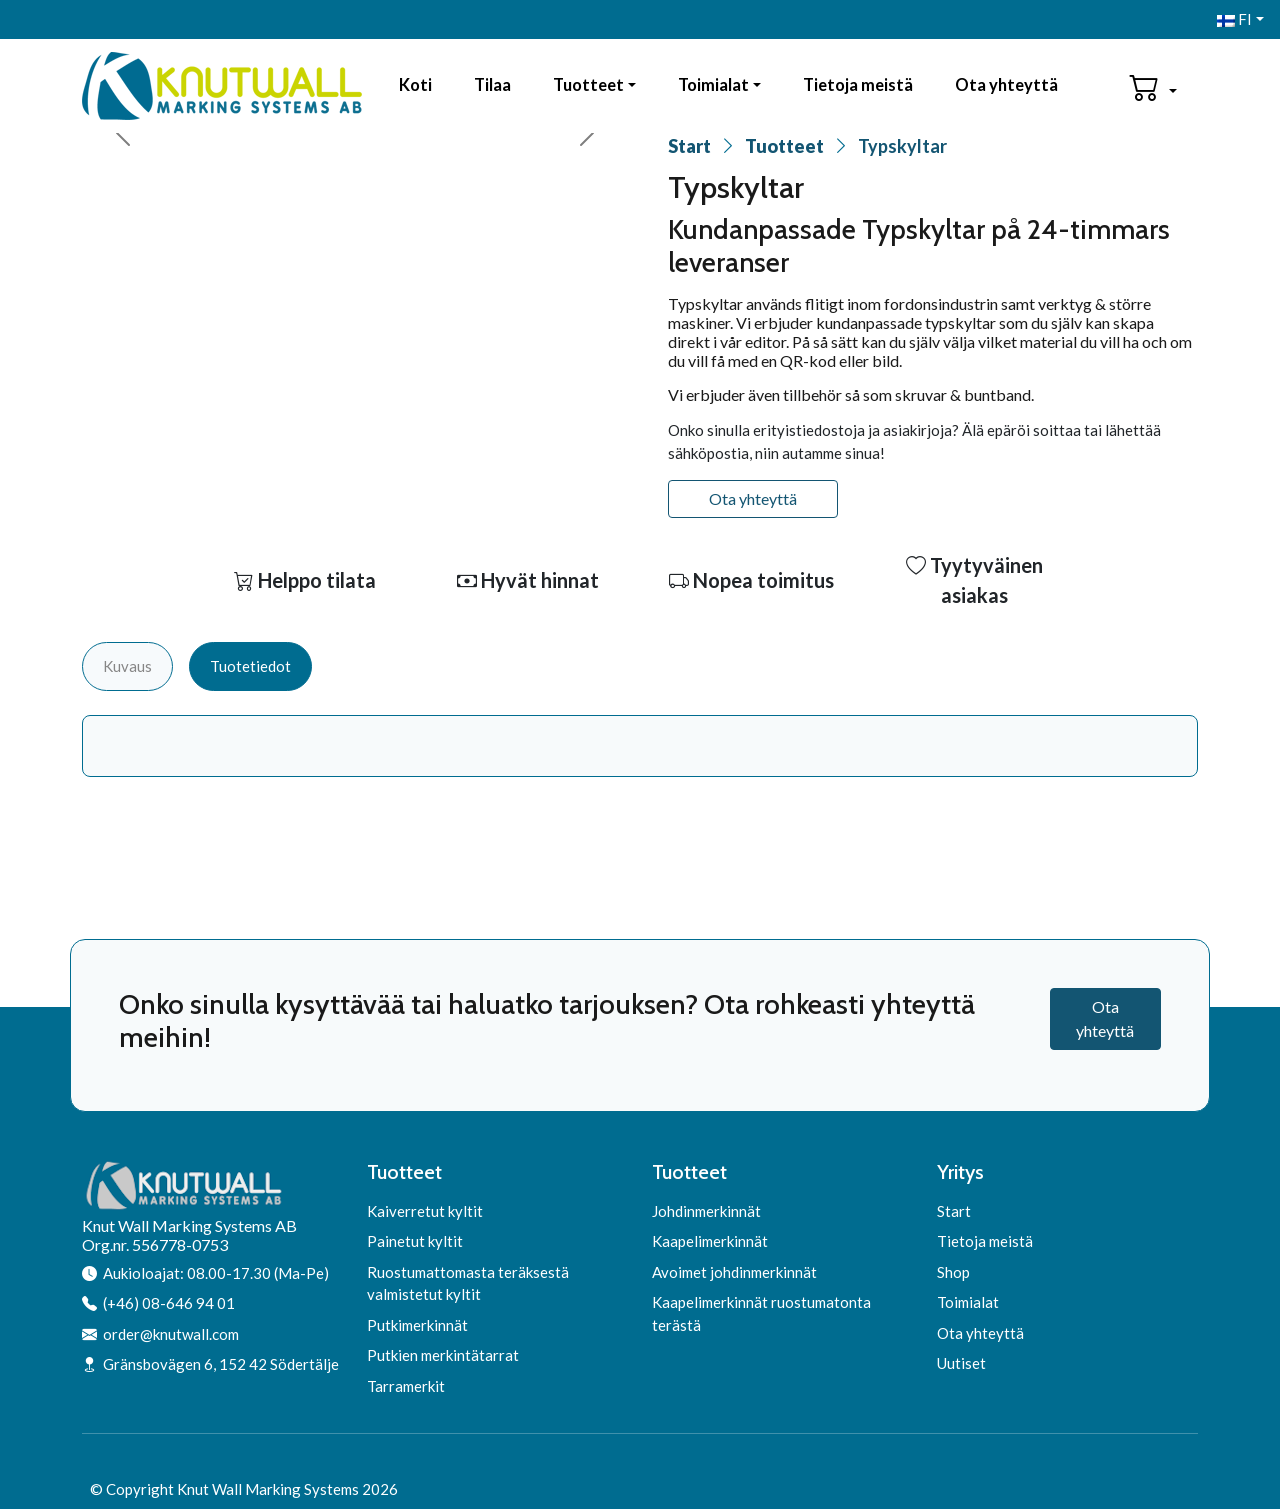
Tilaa (492, 85)
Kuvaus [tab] (127, 666)
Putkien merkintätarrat (443, 1355)
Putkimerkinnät (417, 1325)
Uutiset (961, 1363)
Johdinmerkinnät (706, 1211)
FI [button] (1234, 19)
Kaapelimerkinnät (710, 1241)
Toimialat (713, 85)
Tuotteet (588, 85)
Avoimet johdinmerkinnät (734, 1272)
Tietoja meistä (858, 85)
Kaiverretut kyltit (425, 1211)
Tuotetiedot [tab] (250, 666)
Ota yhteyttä (1006, 85)
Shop (953, 1272)
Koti (415, 85)
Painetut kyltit (415, 1241)
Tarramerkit (406, 1386)
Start (689, 146)
